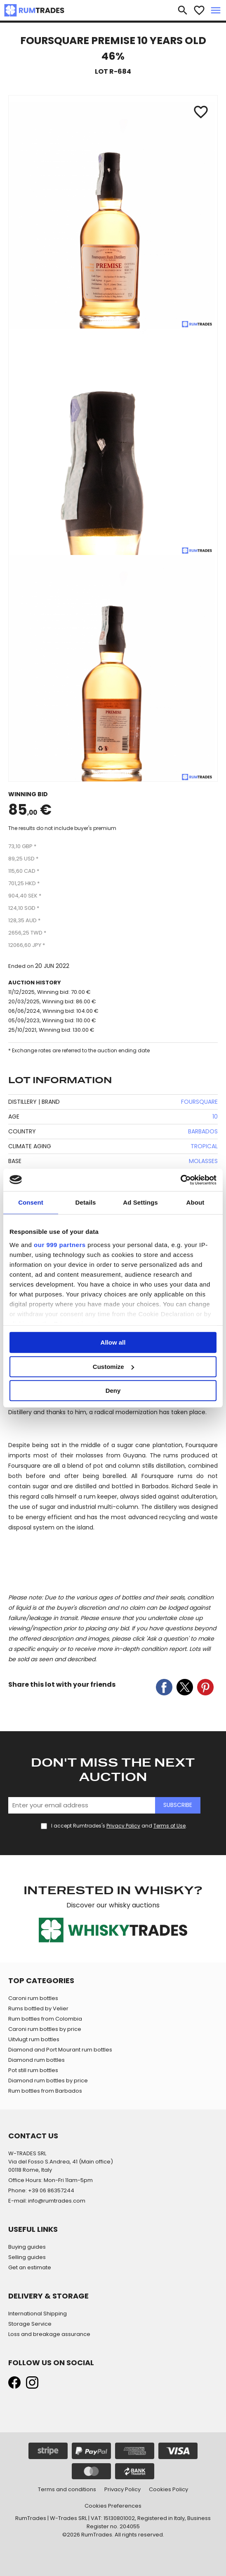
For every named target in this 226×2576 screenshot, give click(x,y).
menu (216, 10)
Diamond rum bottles (36, 2060)
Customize (113, 1366)
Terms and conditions (67, 2489)
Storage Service (30, 2324)
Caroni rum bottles (33, 1998)
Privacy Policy (123, 1825)
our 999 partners (60, 1244)
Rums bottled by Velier (38, 2008)
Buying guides (27, 2247)
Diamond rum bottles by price (48, 2080)
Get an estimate (29, 2267)
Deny (113, 1390)
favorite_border (199, 10)
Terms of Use (169, 1825)
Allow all (113, 1342)
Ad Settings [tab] (140, 1202)
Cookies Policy (168, 2489)
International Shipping (37, 2313)
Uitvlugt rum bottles (33, 2039)
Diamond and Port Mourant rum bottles (60, 2050)
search (183, 10)
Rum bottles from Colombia (45, 2019)
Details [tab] (85, 1202)
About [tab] (195, 1202)
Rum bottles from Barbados (45, 2091)
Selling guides (27, 2257)
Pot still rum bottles (33, 2070)
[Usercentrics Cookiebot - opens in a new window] (180, 1180)
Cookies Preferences (113, 2506)
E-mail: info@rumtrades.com (46, 2201)
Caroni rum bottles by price (44, 2029)
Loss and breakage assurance (49, 2334)
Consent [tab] (30, 1202)
